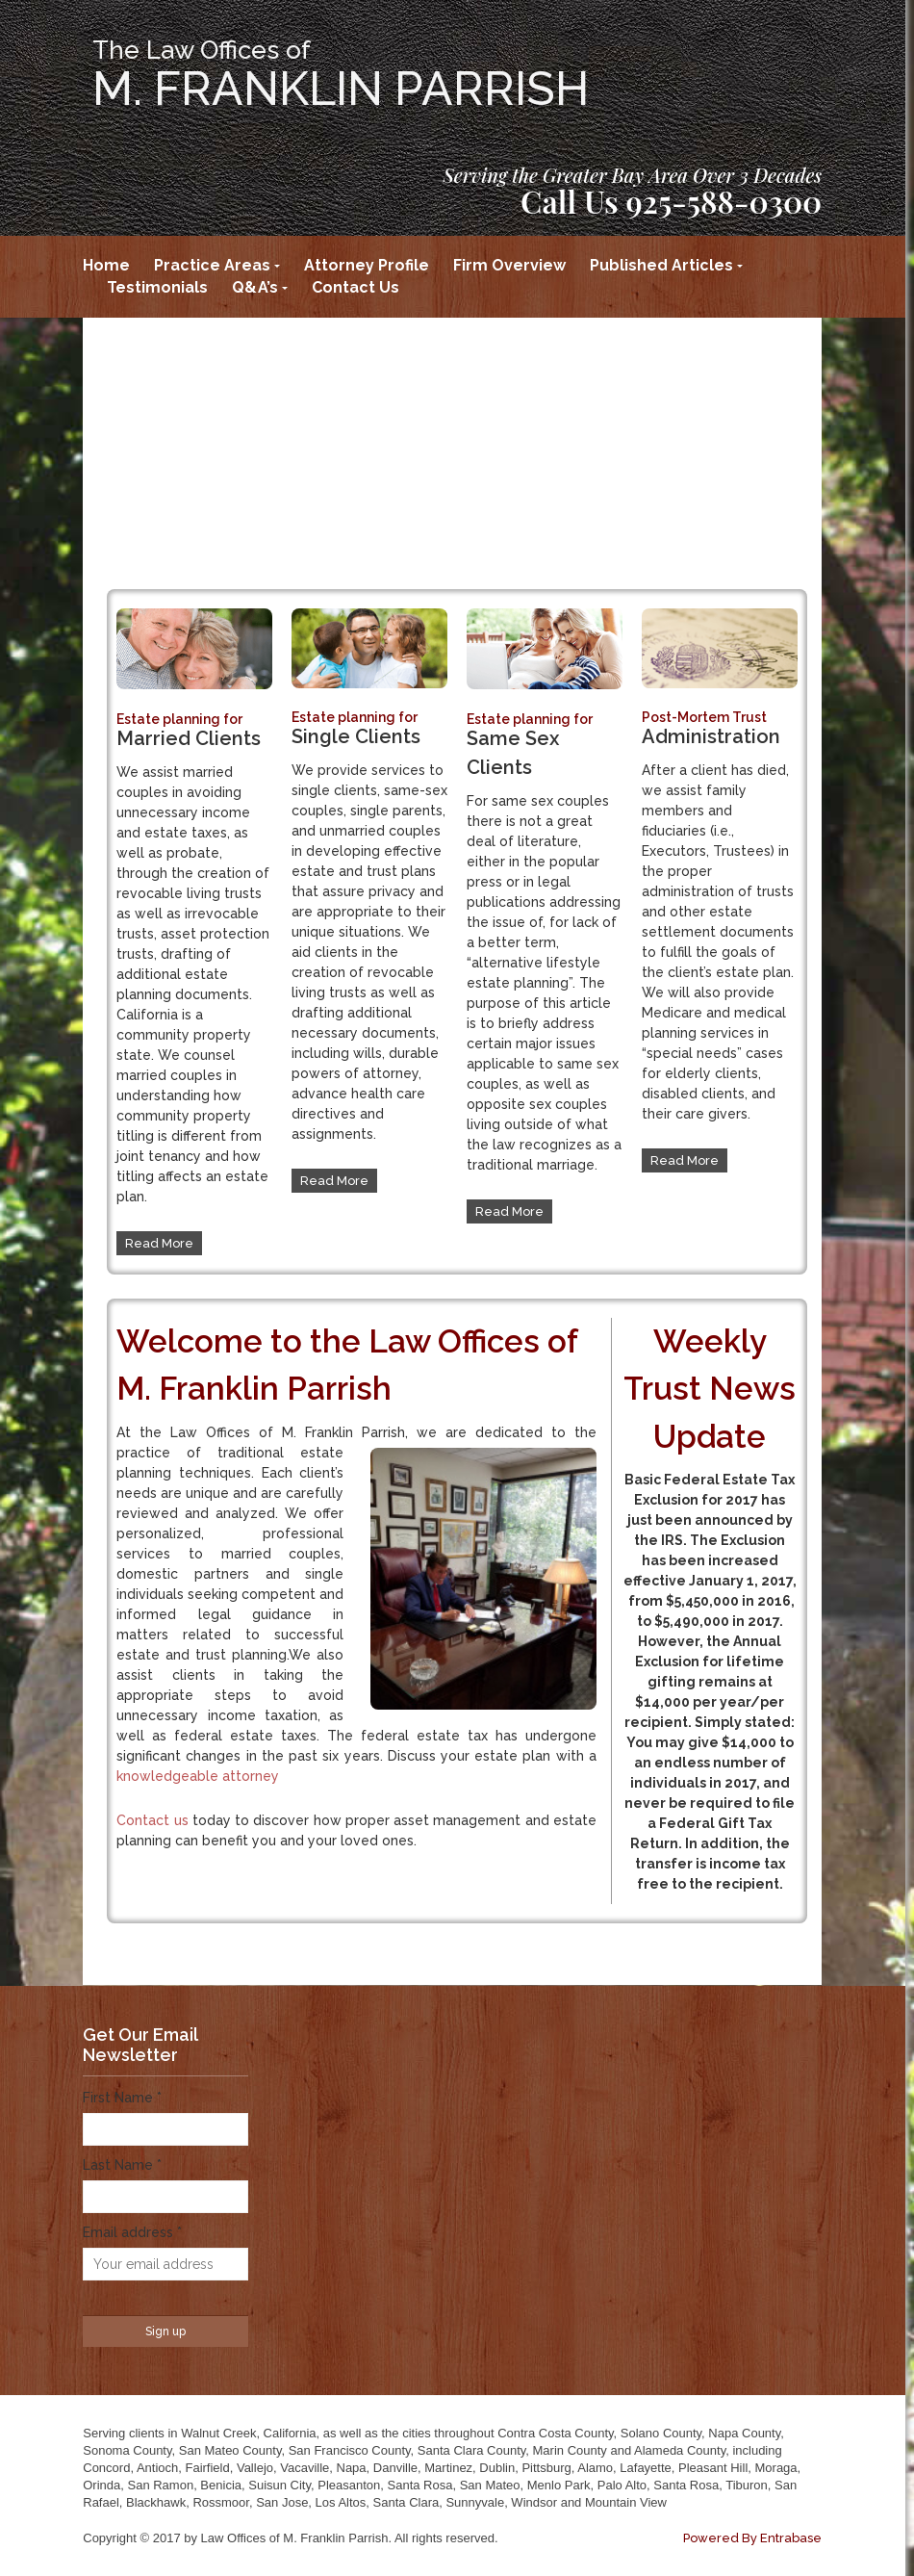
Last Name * (122, 2165)
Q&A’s (255, 287)
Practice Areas (212, 265)
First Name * (122, 2097)
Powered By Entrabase (752, 2538)
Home (106, 265)
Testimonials (157, 287)
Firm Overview (509, 265)
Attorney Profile (366, 265)
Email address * (132, 2232)
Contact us (152, 1820)
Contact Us (355, 287)
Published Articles (661, 265)
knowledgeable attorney (197, 1776)
